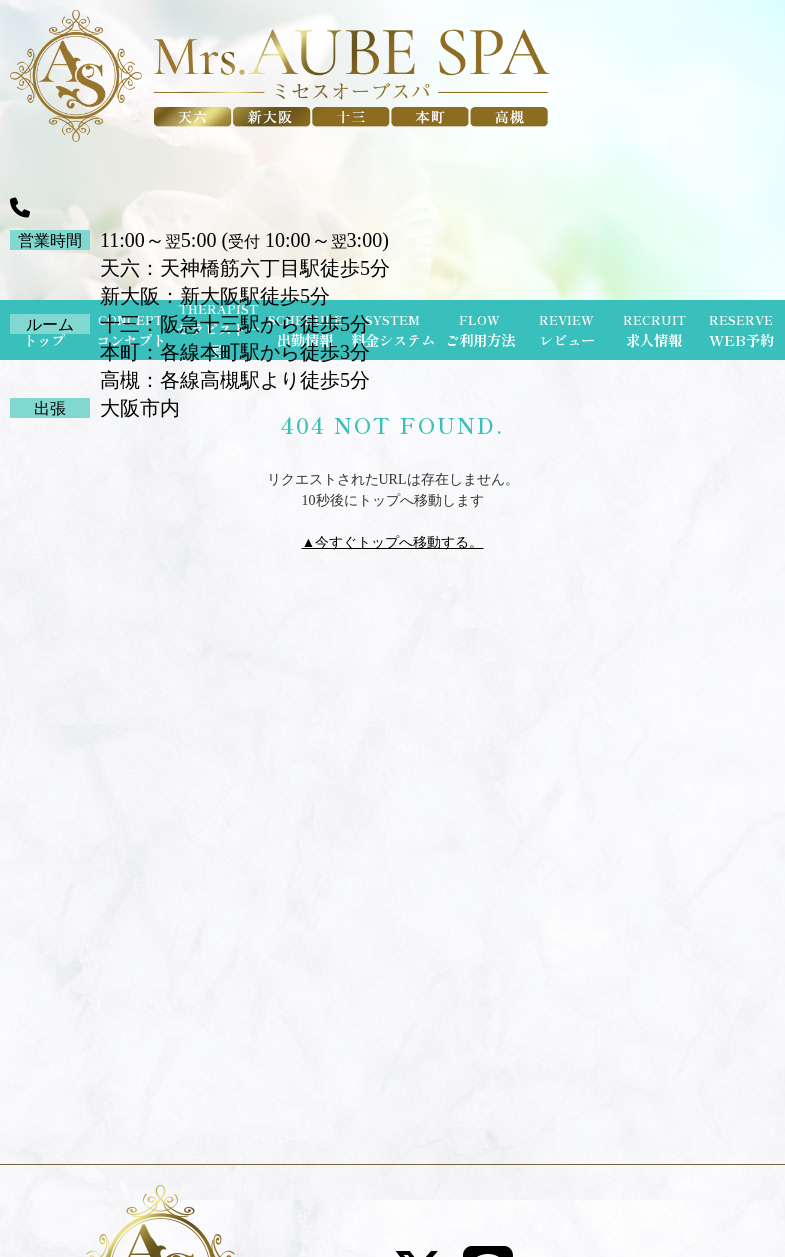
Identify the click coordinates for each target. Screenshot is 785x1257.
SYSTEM (393, 331)
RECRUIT (654, 331)
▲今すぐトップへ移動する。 (393, 542)
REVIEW (567, 331)
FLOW (480, 331)
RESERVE (741, 331)
